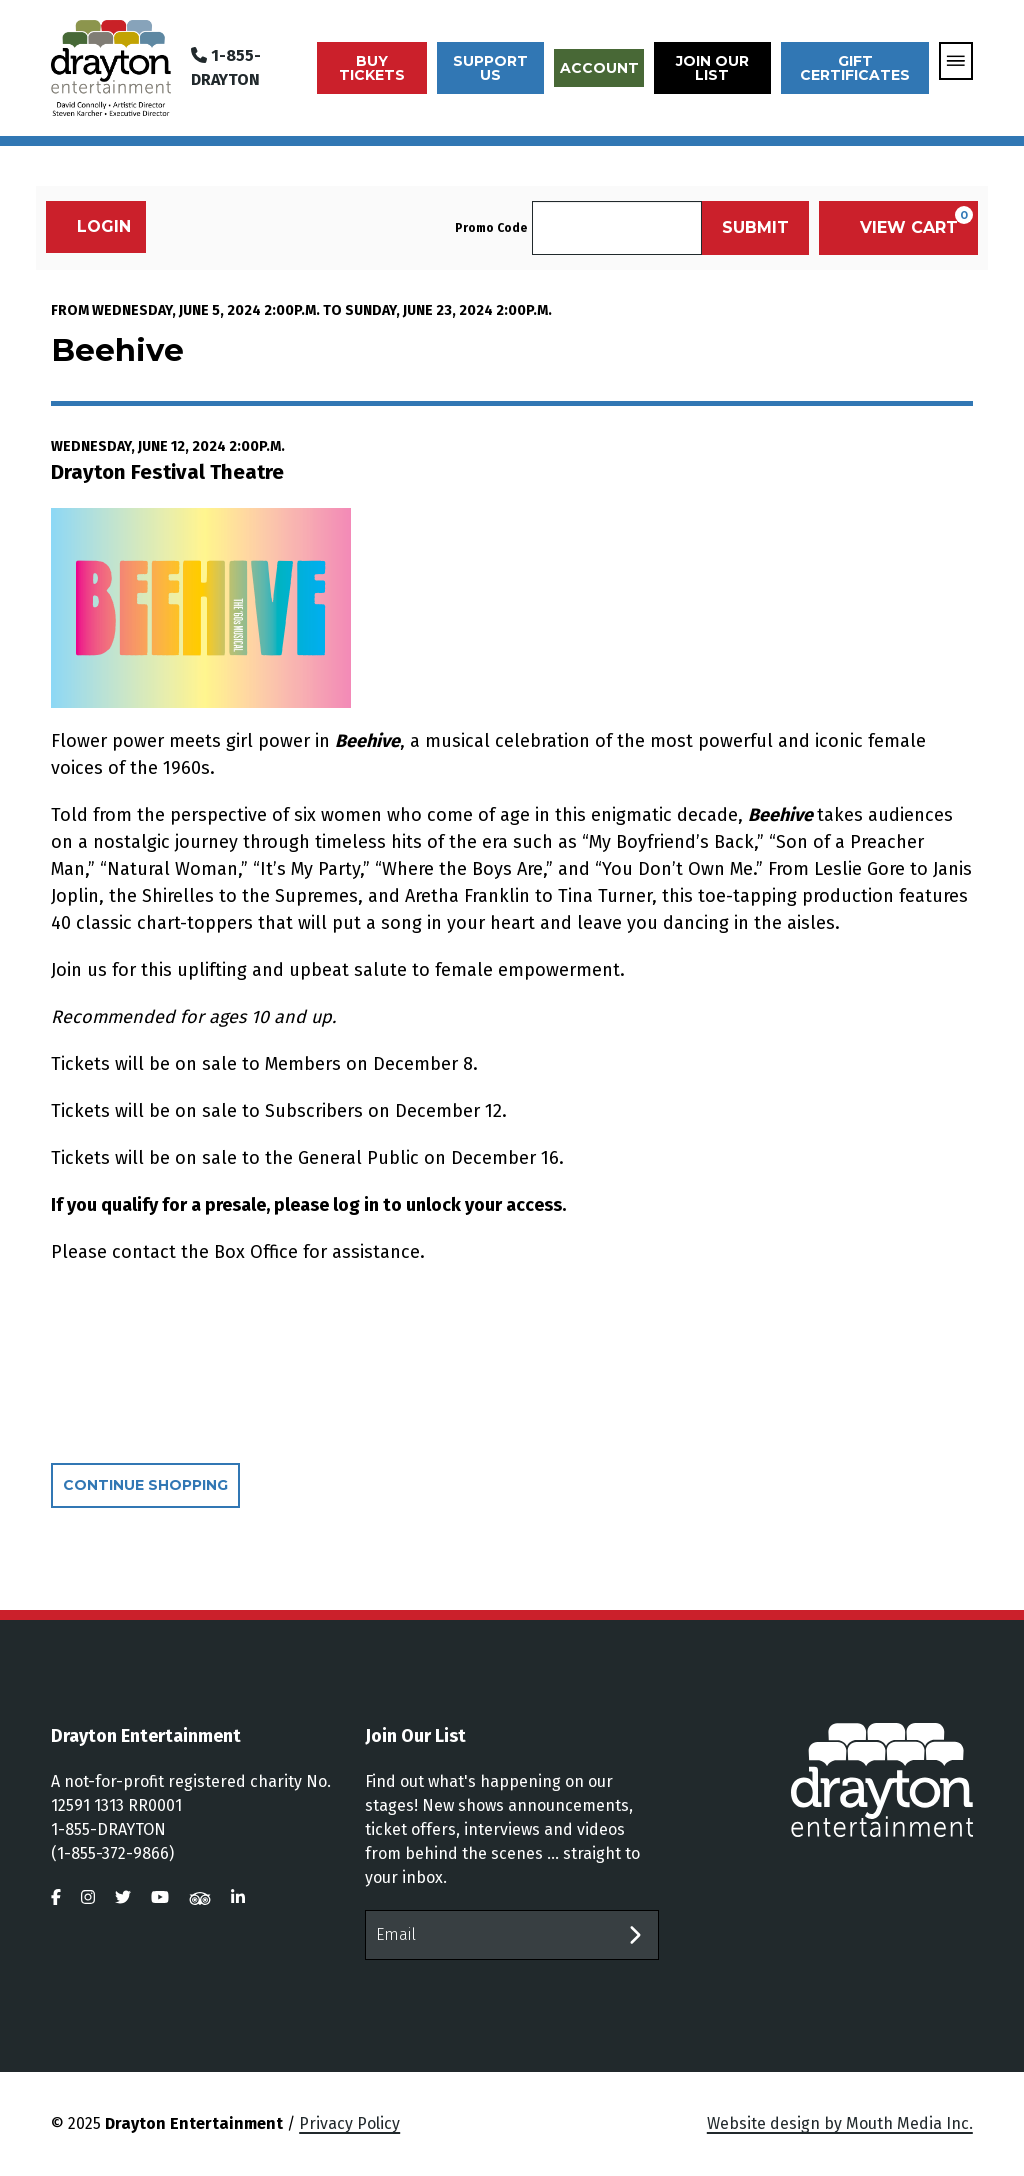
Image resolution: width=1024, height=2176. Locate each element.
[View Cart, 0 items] (898, 228)
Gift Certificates (855, 68)
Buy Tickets (372, 68)
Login (93, 226)
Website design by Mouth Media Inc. (840, 2123)
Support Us (490, 68)
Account (599, 68)
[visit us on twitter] (123, 1897)
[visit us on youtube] (160, 1897)
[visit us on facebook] (56, 1897)
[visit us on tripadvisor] (200, 1897)
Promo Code (491, 228)
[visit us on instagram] (88, 1897)
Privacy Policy (349, 2123)
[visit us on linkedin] (238, 1897)
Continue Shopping (145, 1485)
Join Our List (712, 68)
